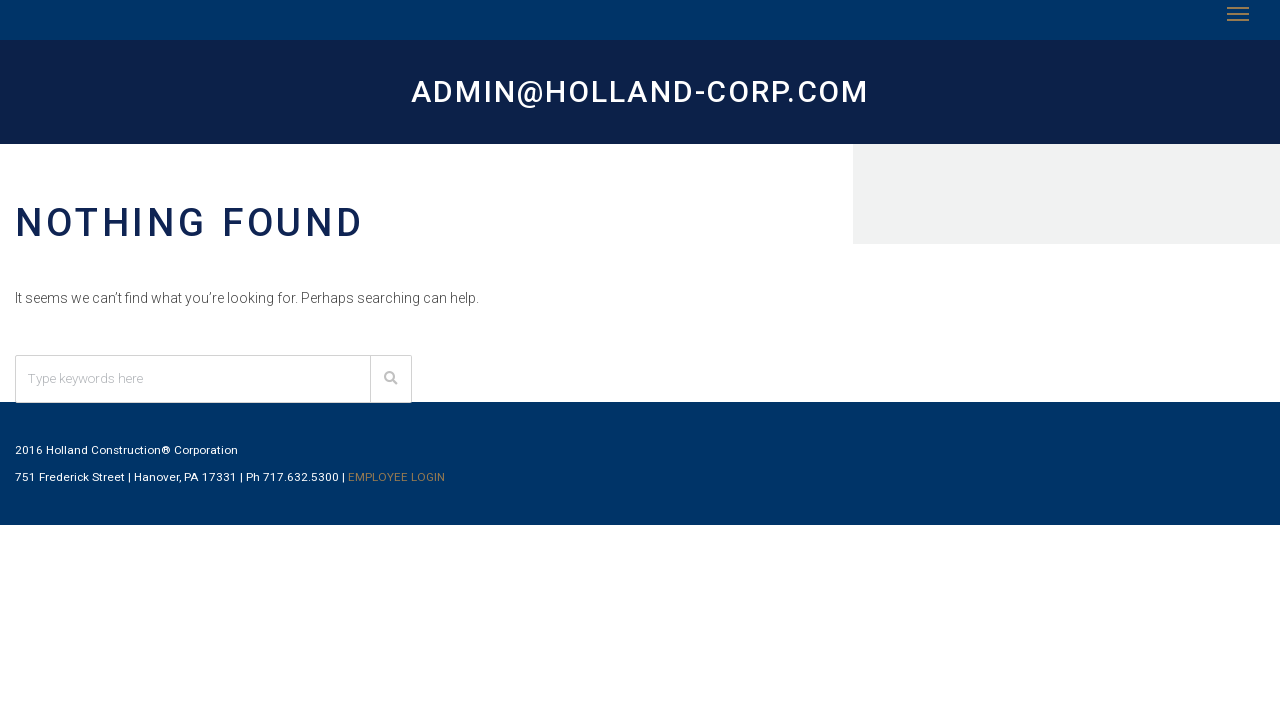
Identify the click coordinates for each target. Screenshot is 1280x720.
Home (384, 28)
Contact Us (1117, 28)
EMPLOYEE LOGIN (538, 596)
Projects (696, 28)
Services (586, 28)
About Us (477, 28)
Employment (986, 28)
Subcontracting (835, 28)
